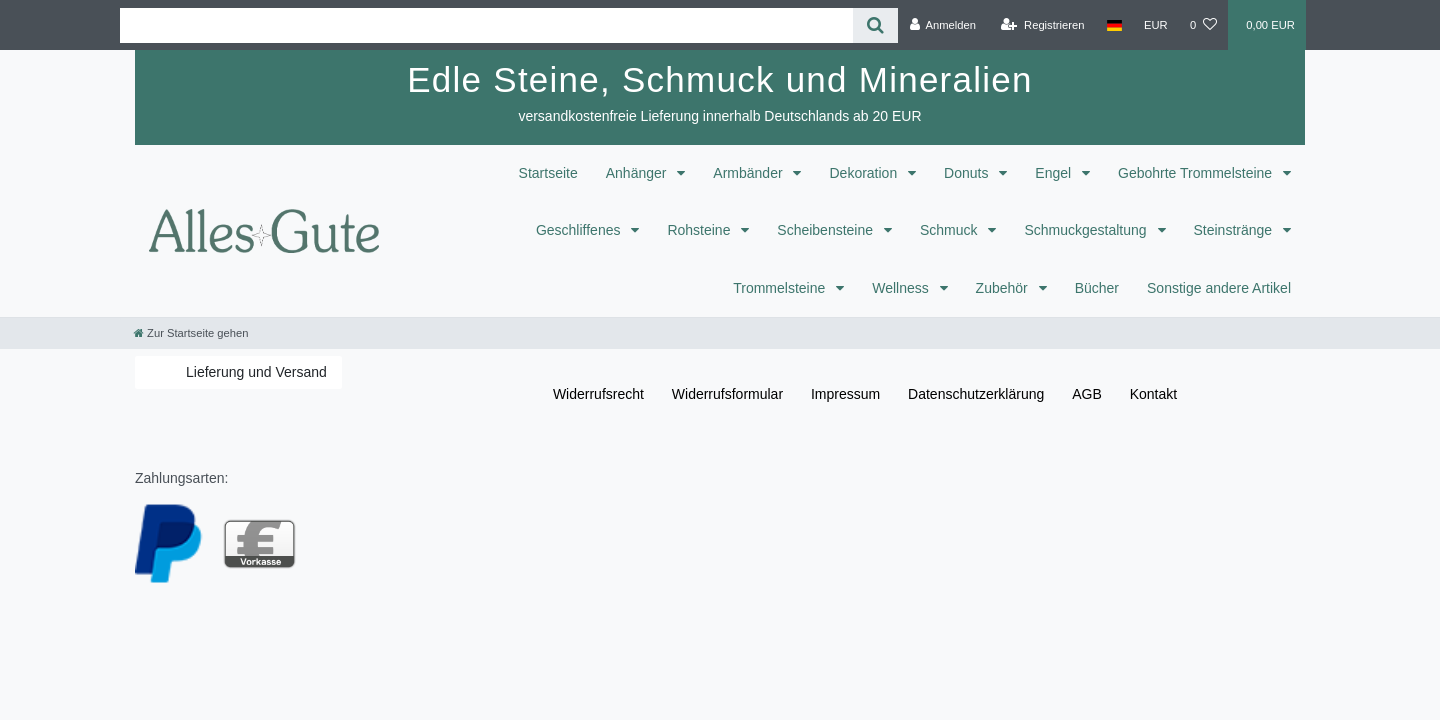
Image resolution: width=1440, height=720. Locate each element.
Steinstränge (1235, 230)
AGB (1087, 394)
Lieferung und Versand (256, 372)
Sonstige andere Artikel (1219, 288)
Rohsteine (700, 230)
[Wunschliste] (1203, 25)
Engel (1055, 173)
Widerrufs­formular (727, 394)
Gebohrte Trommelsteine (1197, 173)
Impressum (845, 394)
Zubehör (1004, 288)
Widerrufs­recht (598, 394)
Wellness (902, 288)
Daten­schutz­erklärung (976, 394)
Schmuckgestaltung (1087, 230)
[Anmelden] (942, 25)
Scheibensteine (827, 230)
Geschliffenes (580, 230)
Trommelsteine (781, 288)
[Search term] (486, 25)
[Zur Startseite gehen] (191, 333)
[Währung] (1156, 25)
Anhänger (638, 173)
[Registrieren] (1042, 25)
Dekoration (865, 173)
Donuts (968, 173)
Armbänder (749, 173)
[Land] (1114, 25)
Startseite (548, 173)
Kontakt (1153, 394)
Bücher (1097, 288)
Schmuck (950, 230)
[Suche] (875, 25)
